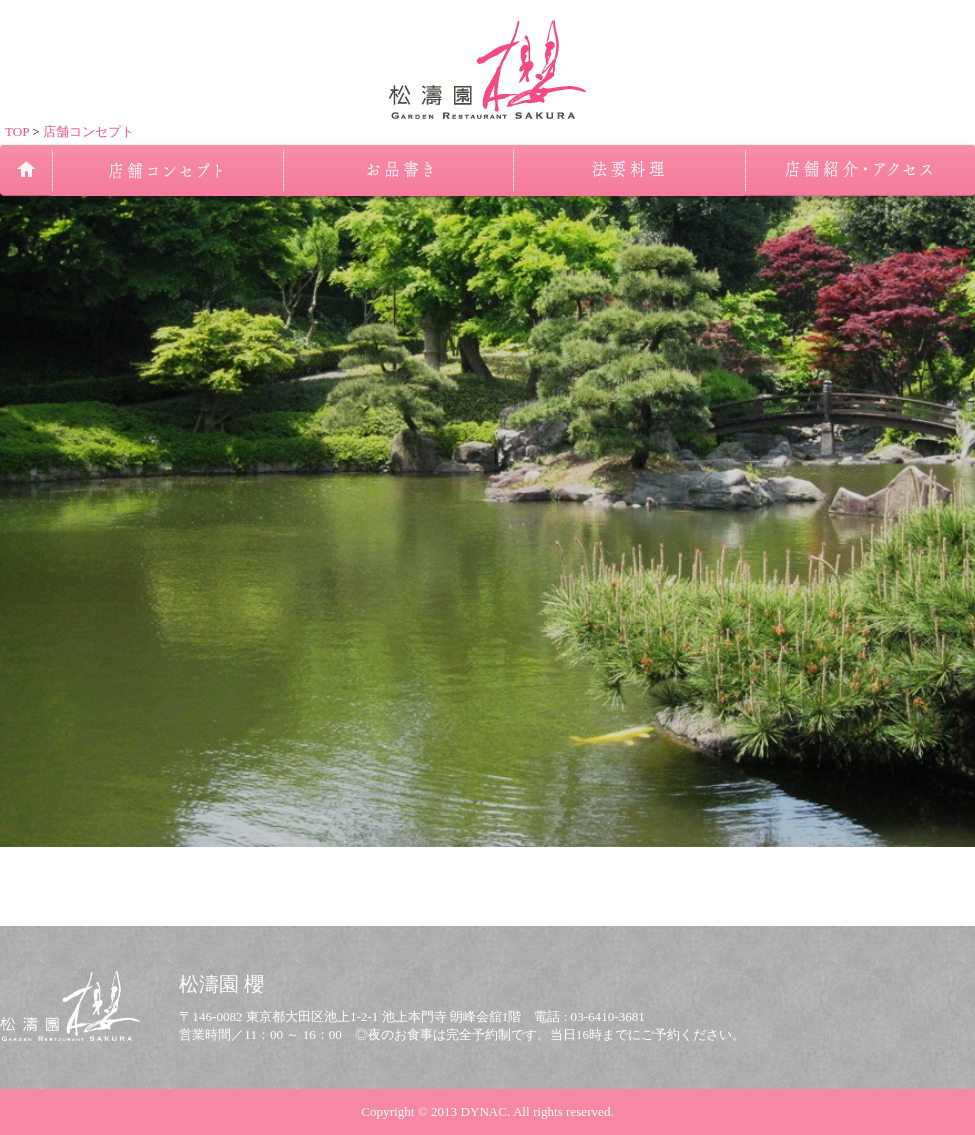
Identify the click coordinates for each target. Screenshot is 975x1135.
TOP (17, 131)
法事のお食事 (628, 170)
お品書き (398, 170)
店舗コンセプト (88, 131)
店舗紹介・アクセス (859, 170)
